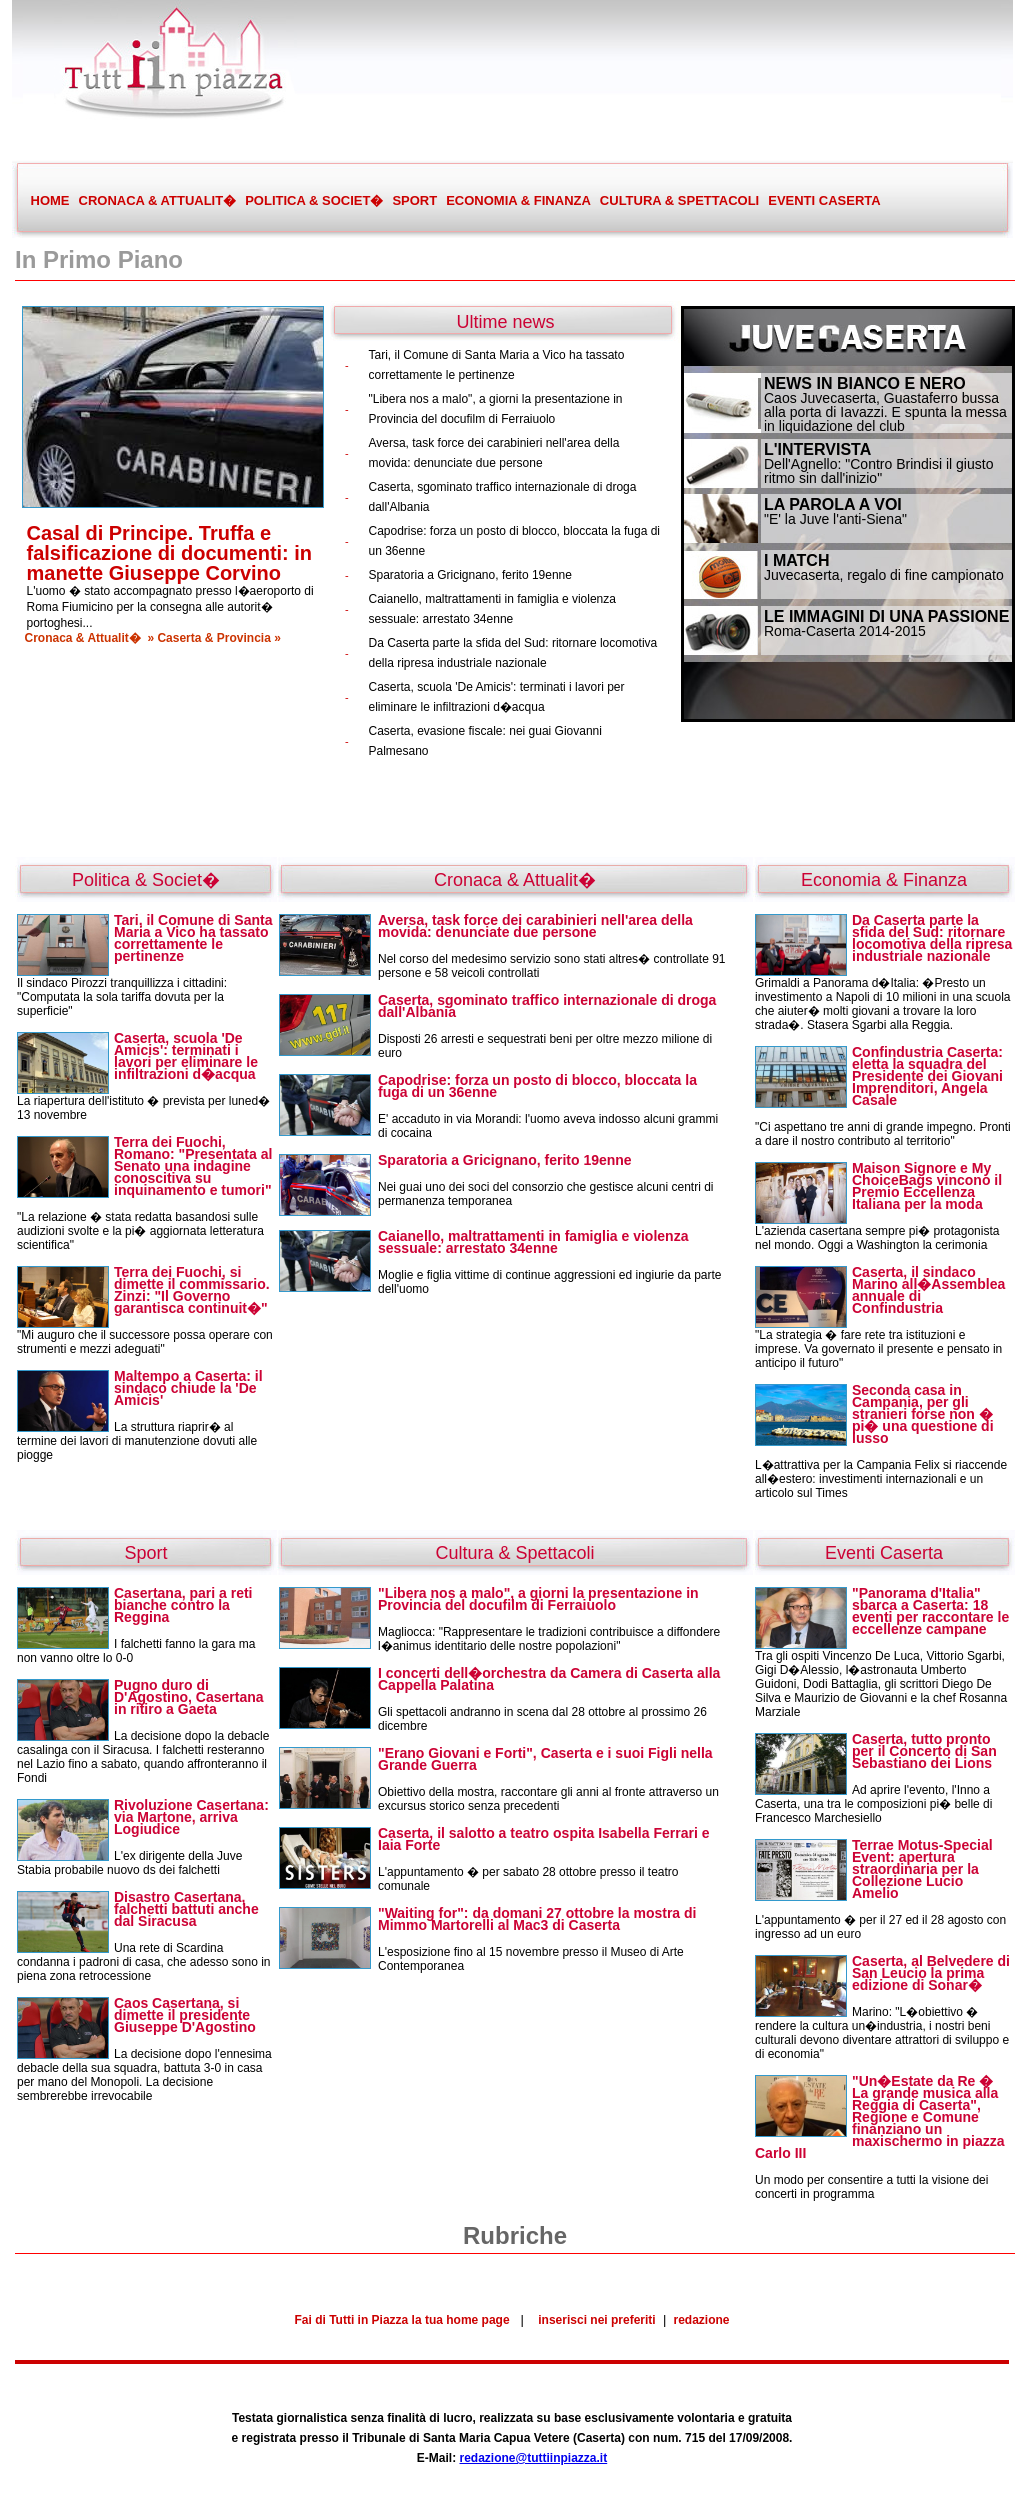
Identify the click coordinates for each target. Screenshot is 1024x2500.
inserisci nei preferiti (596, 2320)
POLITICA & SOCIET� (313, 201)
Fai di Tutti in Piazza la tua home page (401, 2320)
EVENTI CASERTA (824, 200)
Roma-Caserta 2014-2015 (845, 631)
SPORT (414, 201)
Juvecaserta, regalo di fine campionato (884, 575)
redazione (702, 2320)
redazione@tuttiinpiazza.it (533, 2458)
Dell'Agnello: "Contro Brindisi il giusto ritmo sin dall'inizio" (878, 471)
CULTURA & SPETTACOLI (679, 201)
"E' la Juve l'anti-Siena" (835, 519)
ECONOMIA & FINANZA (518, 200)
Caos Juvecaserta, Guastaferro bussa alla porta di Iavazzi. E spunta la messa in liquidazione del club (885, 412)
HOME (50, 200)
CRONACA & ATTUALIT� (157, 201)
